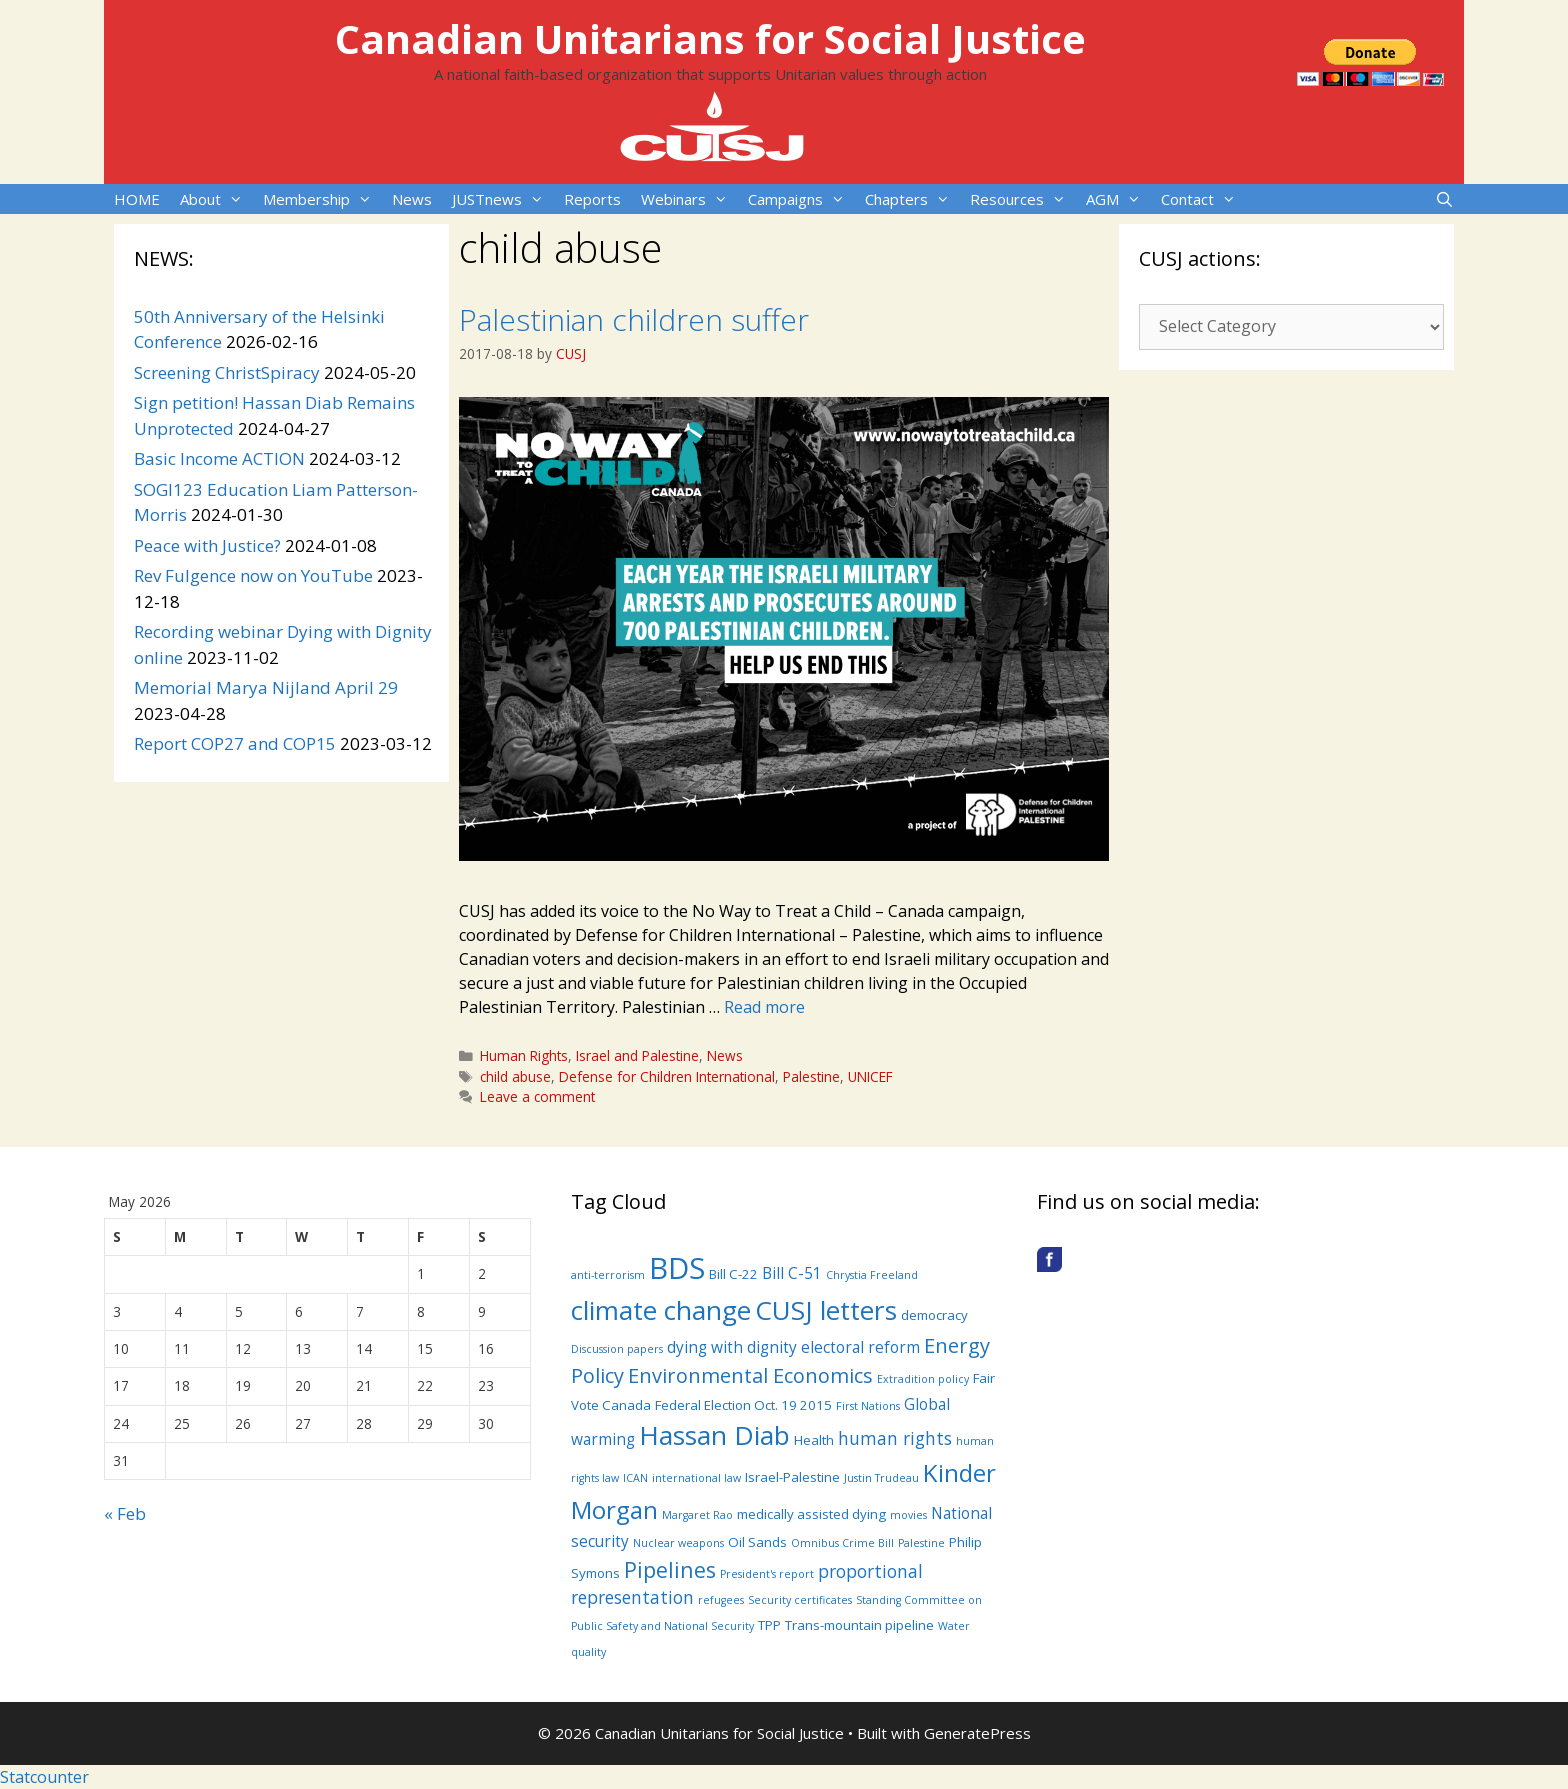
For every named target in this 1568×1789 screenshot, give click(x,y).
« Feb (125, 1513)
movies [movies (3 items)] (908, 1515)
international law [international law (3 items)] (696, 1478)
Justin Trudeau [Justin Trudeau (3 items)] (881, 1478)
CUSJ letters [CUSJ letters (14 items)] (826, 1310)
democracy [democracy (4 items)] (934, 1315)
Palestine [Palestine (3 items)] (921, 1543)
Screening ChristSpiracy (227, 372)
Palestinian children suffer (634, 319)
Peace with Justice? (207, 545)
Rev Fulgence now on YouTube (253, 575)
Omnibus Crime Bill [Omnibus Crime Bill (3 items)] (842, 1543)
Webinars (689, 199)
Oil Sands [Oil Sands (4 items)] (757, 1542)
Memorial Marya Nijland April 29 (266, 687)
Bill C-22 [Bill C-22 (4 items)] (733, 1274)
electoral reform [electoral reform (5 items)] (860, 1347)
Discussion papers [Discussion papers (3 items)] (617, 1349)
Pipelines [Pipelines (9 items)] (670, 1569)
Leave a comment (537, 1096)
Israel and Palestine (637, 1055)
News (412, 199)
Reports (592, 199)
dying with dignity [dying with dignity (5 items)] (732, 1347)
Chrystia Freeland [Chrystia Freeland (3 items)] (872, 1275)
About (216, 199)
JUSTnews (503, 199)
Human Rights (524, 1055)
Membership (322, 199)
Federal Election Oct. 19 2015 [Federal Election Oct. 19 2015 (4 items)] (743, 1405)
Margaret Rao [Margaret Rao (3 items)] (697, 1515)
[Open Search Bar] (1444, 199)
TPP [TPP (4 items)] (769, 1625)
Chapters (912, 199)
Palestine (811, 1076)
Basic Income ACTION (219, 458)
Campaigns (801, 199)
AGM (1118, 199)
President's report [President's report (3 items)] (767, 1574)
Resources (1023, 199)
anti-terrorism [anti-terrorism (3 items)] (608, 1275)
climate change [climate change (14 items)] (661, 1310)
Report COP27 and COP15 (235, 743)
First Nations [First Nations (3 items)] (868, 1406)
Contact (1203, 199)
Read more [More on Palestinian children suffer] (764, 1007)
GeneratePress (977, 1733)
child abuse (515, 1076)
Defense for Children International (667, 1076)
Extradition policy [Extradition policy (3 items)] (923, 1379)
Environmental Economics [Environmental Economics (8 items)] (750, 1375)
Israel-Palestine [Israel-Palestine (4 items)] (792, 1477)
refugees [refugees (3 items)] (721, 1600)
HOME (137, 199)
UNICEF (870, 1076)
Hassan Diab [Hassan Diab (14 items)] (714, 1435)
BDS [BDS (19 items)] (677, 1268)
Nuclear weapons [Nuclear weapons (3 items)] (678, 1543)
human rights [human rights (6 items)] (895, 1438)
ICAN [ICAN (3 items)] (635, 1478)
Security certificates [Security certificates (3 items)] (800, 1600)
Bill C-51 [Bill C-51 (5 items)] (792, 1273)
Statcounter (44, 1777)
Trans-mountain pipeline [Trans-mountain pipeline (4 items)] (859, 1625)
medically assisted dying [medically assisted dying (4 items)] (811, 1514)
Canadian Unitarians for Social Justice (710, 38)
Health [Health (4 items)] (814, 1440)
